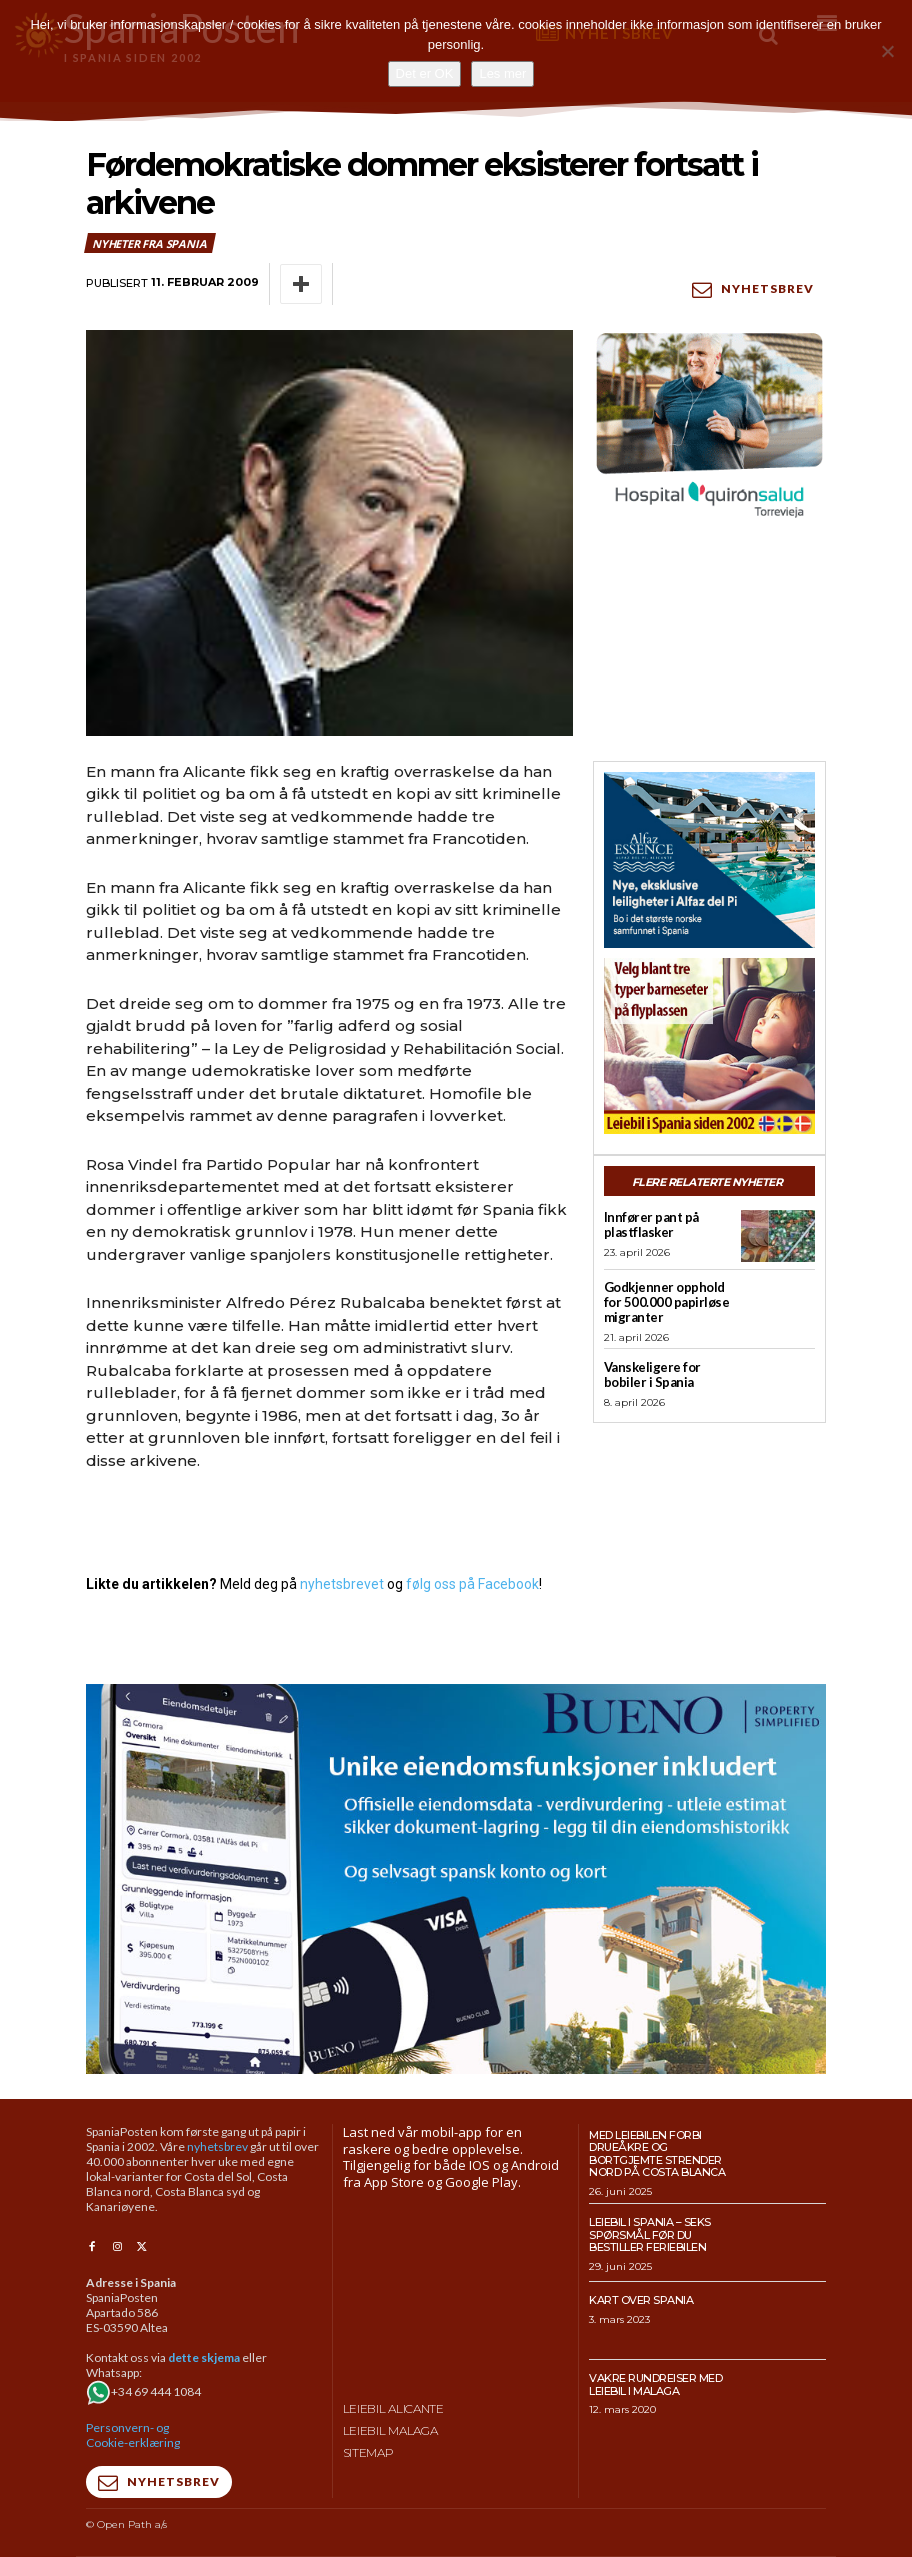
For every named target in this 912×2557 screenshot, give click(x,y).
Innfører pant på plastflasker (651, 1224)
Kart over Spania (641, 2300)
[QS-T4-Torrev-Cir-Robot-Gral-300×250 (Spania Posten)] (709, 427)
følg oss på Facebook (472, 1584)
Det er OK (425, 73)
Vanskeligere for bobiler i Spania (652, 1374)
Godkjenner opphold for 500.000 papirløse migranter (667, 1302)
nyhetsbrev (217, 2145)
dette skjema (204, 2357)
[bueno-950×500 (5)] (456, 1878)
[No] (887, 51)
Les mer (502, 73)
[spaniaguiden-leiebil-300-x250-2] (709, 1046)
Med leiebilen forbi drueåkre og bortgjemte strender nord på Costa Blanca (657, 2153)
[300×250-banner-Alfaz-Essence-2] (709, 860)
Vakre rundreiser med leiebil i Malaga (655, 2384)
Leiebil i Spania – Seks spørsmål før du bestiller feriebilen (650, 2234)
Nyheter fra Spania (150, 243)
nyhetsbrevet (342, 1584)
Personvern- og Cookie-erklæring (133, 2435)
